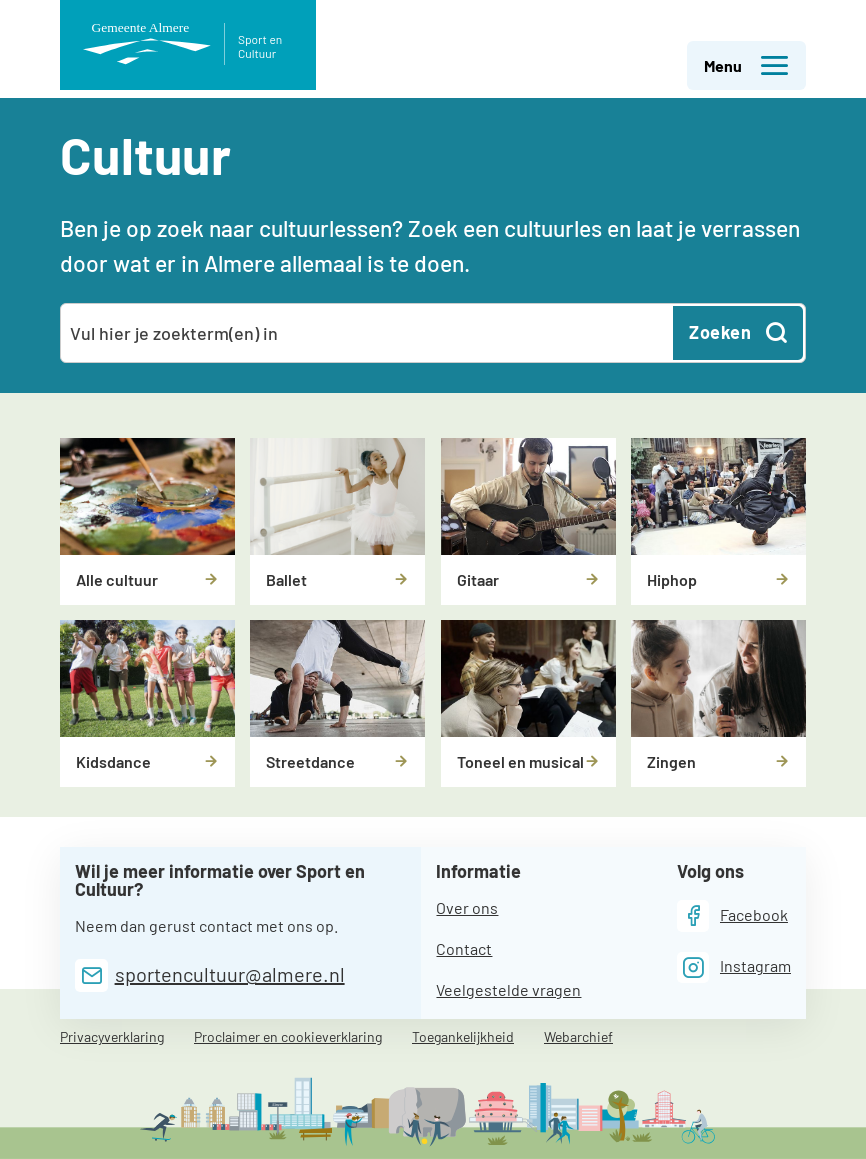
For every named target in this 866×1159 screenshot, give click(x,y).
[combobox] (368, 333)
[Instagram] (734, 967)
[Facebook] (732, 915)
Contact (464, 948)
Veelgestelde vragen (508, 989)
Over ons (467, 907)
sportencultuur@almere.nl (230, 974)
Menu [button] (747, 66)
